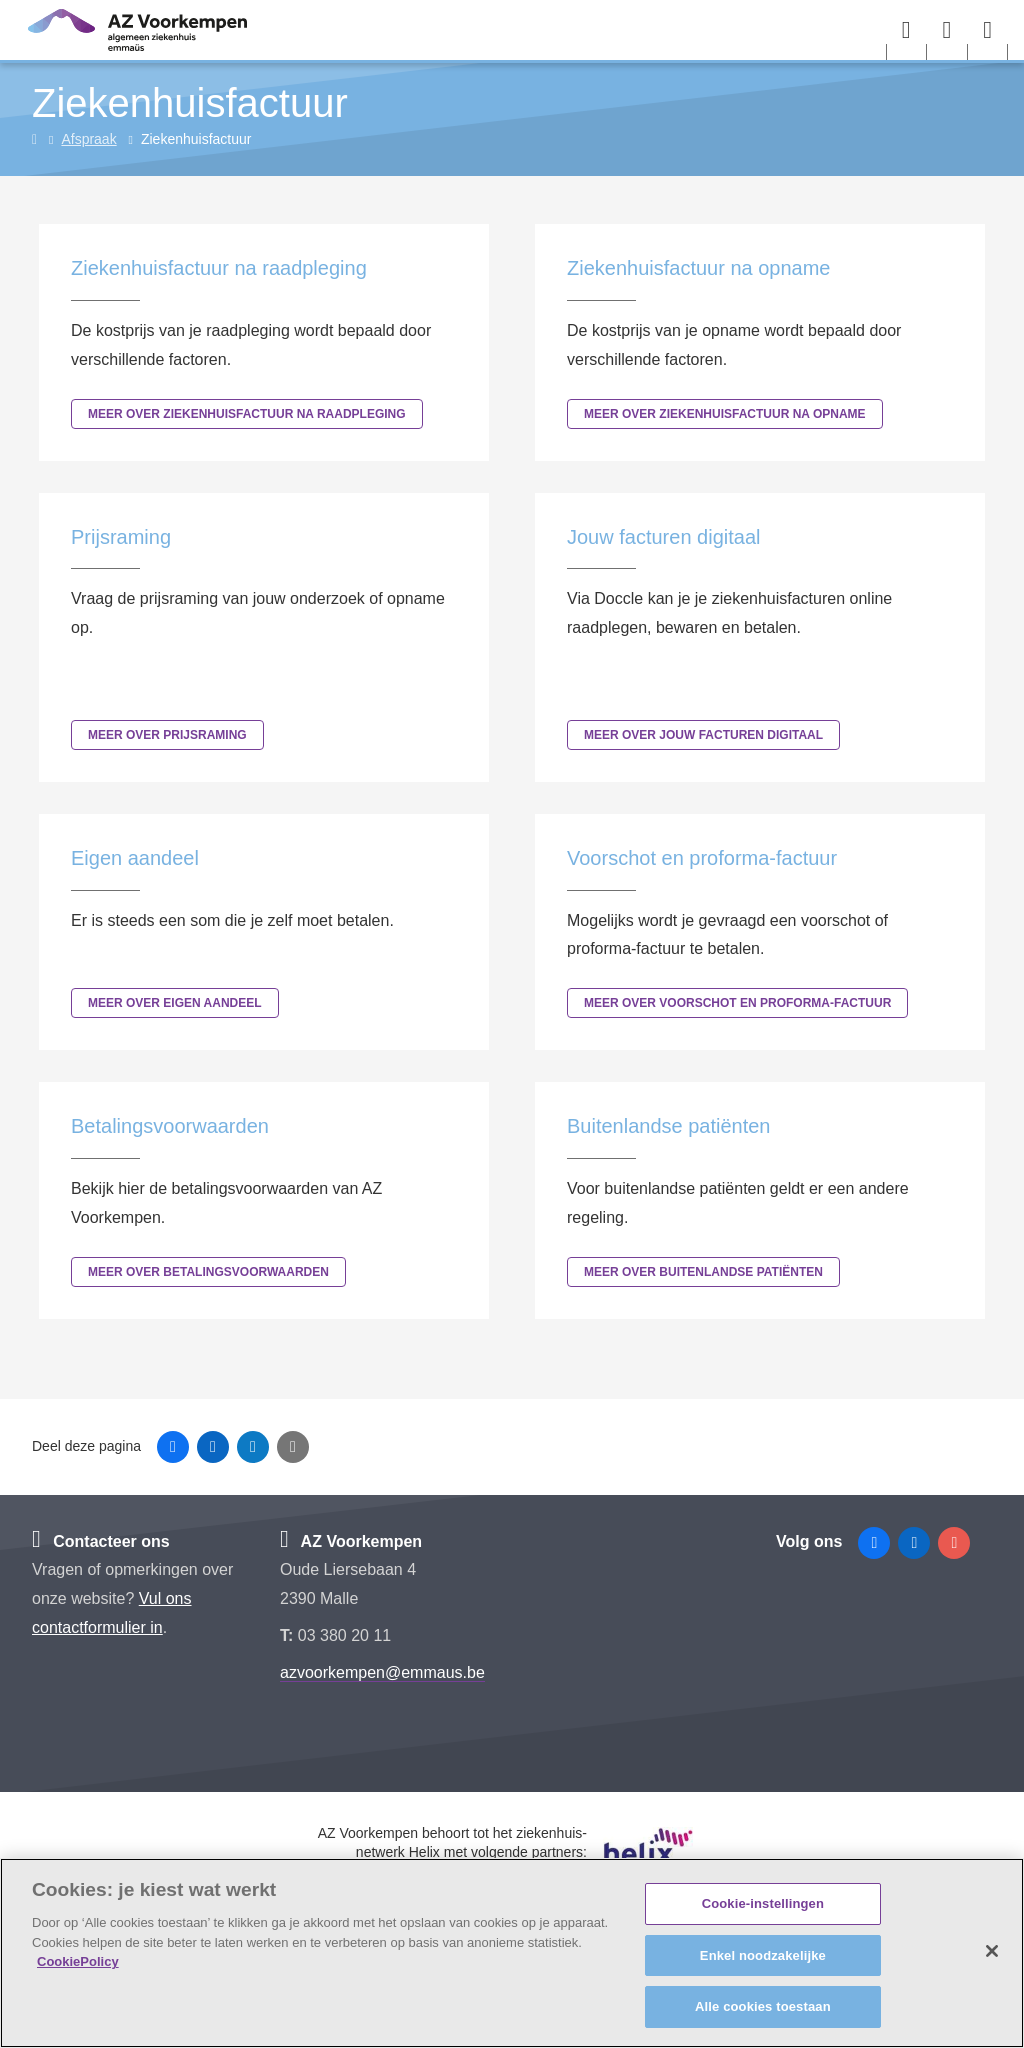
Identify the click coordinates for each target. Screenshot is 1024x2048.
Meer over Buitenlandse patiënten (703, 1272)
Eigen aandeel (135, 858)
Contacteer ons (101, 1541)
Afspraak (88, 139)
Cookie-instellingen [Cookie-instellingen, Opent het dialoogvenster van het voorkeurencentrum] (763, 1903)
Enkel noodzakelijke (763, 1955)
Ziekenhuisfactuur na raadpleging (219, 268)
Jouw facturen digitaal (663, 537)
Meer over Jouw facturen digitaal (703, 735)
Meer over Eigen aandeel (175, 1003)
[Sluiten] (992, 1951)
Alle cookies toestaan (763, 2006)
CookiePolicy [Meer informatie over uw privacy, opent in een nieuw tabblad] (78, 1961)
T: (289, 1635)
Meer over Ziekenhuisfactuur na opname (725, 414)
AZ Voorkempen (351, 1541)
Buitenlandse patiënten (669, 1126)
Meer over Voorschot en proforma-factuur (737, 1003)
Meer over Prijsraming (167, 735)
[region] (512, 1953)
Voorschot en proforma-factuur (702, 858)
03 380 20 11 (344, 1635)
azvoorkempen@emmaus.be (382, 1672)
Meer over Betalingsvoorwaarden (208, 1272)
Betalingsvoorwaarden (170, 1126)
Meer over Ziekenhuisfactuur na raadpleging (247, 414)
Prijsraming (121, 537)
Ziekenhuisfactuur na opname (699, 268)
